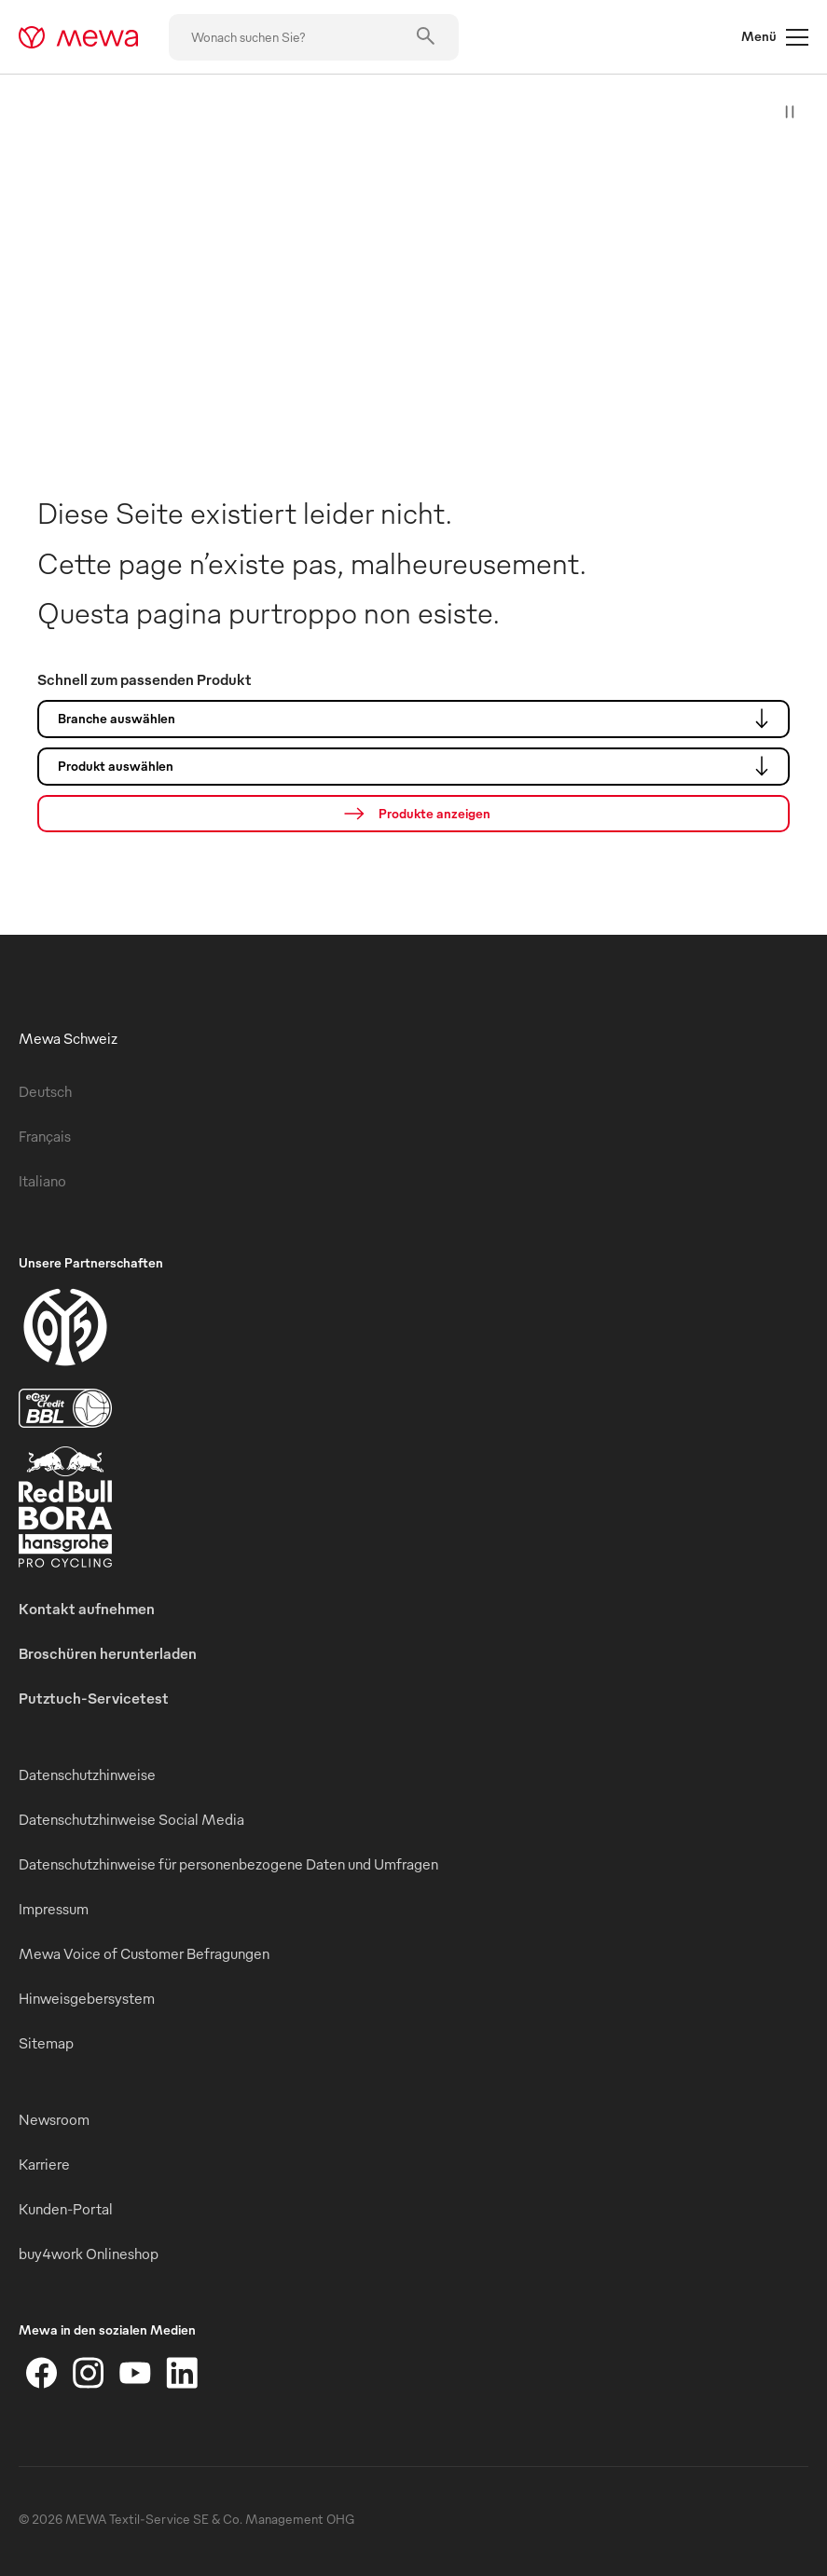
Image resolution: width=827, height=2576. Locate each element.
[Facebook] (42, 2373)
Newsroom (54, 2119)
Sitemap (46, 2043)
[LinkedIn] (182, 2373)
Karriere (44, 2164)
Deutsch (45, 1091)
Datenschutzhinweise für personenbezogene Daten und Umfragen (228, 1864)
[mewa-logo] (79, 37)
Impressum (54, 1908)
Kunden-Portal (66, 2208)
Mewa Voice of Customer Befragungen (144, 1953)
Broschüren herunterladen (108, 1653)
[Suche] (413, 813)
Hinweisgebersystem (87, 1998)
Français (45, 1136)
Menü (774, 37)
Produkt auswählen (418, 766)
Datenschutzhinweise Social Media (131, 1819)
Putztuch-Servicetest (94, 1698)
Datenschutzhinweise (87, 1774)
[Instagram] (88, 2373)
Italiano (42, 1181)
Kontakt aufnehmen (87, 1608)
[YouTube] (135, 2373)
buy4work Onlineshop (89, 2253)
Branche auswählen (418, 718)
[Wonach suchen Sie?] (314, 37)
